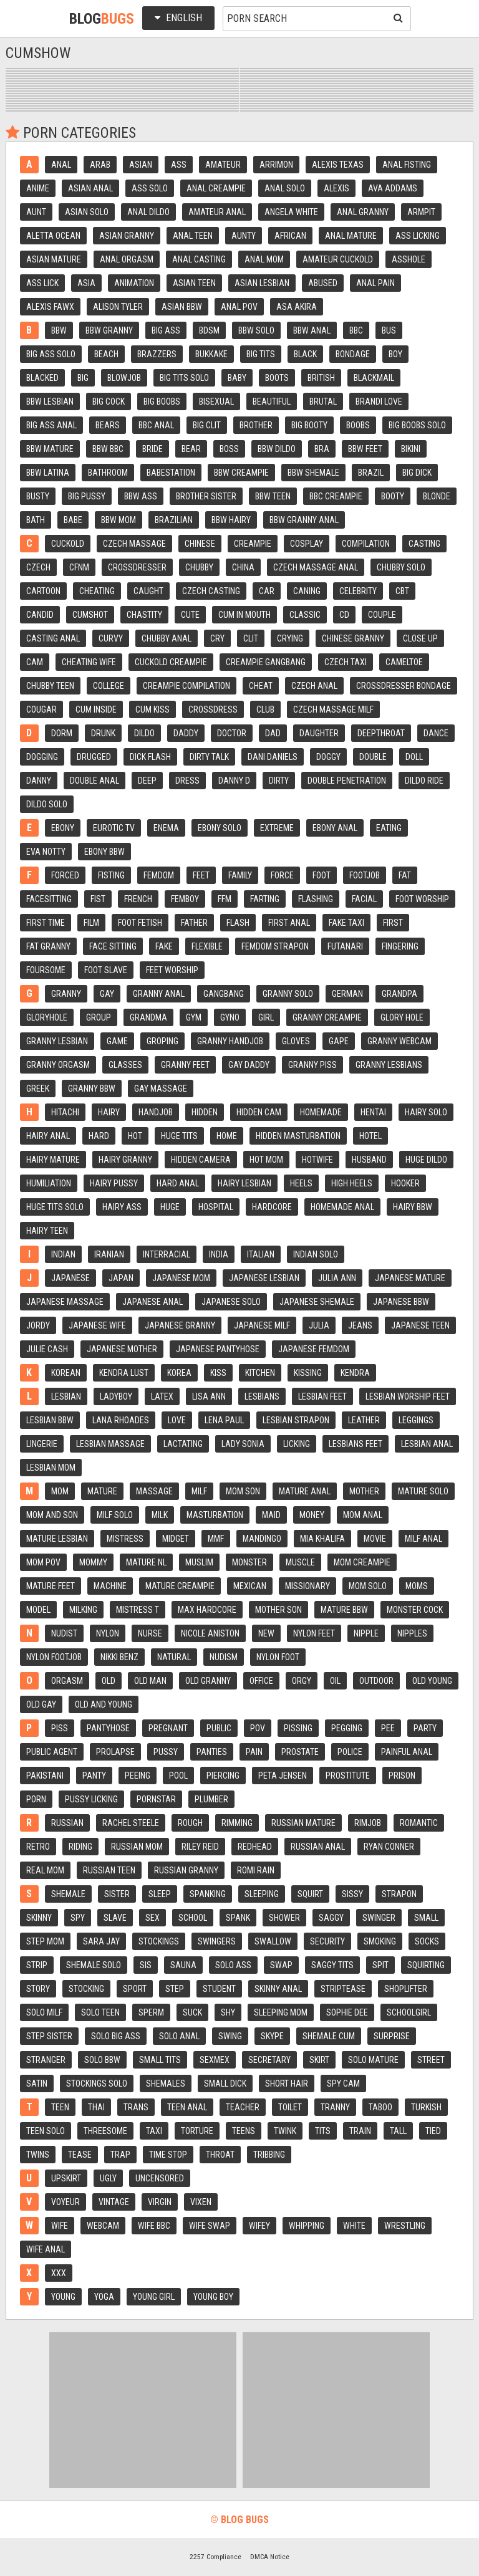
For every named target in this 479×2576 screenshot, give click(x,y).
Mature (102, 1491)
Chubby (199, 567)
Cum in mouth (244, 615)
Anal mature (351, 236)
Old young (432, 1681)
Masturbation (214, 1515)
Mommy (93, 1562)
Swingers (217, 1941)
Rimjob (367, 1823)
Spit (380, 1965)
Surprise (392, 2036)
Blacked (42, 378)
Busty (37, 496)
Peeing (137, 1776)
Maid (271, 1515)
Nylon (107, 1633)
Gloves (296, 1041)
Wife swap (209, 2226)
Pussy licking (91, 1799)
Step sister (49, 2036)
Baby (237, 378)
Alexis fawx (50, 307)
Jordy (38, 1325)
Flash (237, 923)
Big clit (207, 425)
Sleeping (261, 1894)
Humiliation (48, 1183)
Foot (321, 875)
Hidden (204, 1112)
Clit (250, 638)
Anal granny (363, 212)
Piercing (223, 1776)
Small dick (225, 2083)
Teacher (242, 2107)
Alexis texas (338, 165)
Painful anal (406, 1752)
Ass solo (150, 188)
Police (349, 1752)
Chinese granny (353, 638)
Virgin (160, 2202)
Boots (277, 378)
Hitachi (65, 1112)
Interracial (166, 1254)
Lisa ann (209, 1396)
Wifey (259, 2226)
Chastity (144, 615)
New (266, 1633)
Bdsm (209, 330)
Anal (61, 165)
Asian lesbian (262, 283)
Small (426, 1918)
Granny (66, 994)
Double (373, 757)
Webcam (103, 2226)
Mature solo (423, 1491)
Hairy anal (48, 1136)
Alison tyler (118, 307)
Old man (150, 1681)
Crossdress (213, 709)
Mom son (243, 1491)
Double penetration (346, 781)
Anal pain (375, 283)
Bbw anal (312, 330)
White (354, 2226)
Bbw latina (47, 473)
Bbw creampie (241, 473)
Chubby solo (401, 567)
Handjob (155, 1112)
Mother (364, 1491)
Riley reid (200, 1847)
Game (117, 1041)
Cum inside (96, 709)
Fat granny (48, 946)
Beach (106, 354)
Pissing (298, 1728)
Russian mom (137, 1847)
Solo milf (44, 2012)
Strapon (399, 1894)
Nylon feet (314, 1633)
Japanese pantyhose (217, 1349)
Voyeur (65, 2202)
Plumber (211, 1799)
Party (425, 1728)
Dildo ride (424, 781)
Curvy (111, 638)
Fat (405, 875)
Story (38, 1989)
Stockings (158, 1941)
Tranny (335, 2107)
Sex (152, 1918)
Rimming (237, 1823)
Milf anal (423, 1539)
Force (282, 875)
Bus (389, 330)
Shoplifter (405, 1989)
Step (174, 1989)
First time (45, 923)
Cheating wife (89, 662)
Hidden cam (258, 1112)
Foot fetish (140, 923)
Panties (211, 1752)
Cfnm (79, 567)
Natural (174, 1657)
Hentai (373, 1112)
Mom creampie (362, 1562)
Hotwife (317, 1160)
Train (360, 2131)
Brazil (371, 473)
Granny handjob (230, 1041)
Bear (191, 449)
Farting (264, 899)
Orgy (301, 1681)
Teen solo (45, 2131)
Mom (60, 1491)
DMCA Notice (269, 2556)
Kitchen (260, 1373)
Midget (175, 1539)
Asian (140, 165)
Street (431, 2060)
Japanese (70, 1278)
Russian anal (318, 1847)
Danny (38, 781)
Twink (285, 2131)
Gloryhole (46, 1017)
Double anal (94, 781)
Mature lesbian (57, 1539)
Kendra (355, 1373)
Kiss (218, 1373)
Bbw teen (273, 496)
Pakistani (45, 1776)
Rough (190, 1823)
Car (266, 591)
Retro (38, 1847)
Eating (389, 828)
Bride (152, 449)
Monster (249, 1562)
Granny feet (185, 1065)
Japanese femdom (313, 1349)
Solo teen (100, 2012)
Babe (73, 520)
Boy (395, 354)
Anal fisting (406, 165)
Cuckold (67, 544)
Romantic (419, 1823)
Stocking (86, 1989)
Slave (115, 1918)
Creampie (252, 544)
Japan (121, 1278)
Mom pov (43, 1562)
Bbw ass (140, 496)
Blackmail (374, 378)
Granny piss (312, 1065)
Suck (192, 2012)
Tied (433, 2131)
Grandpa (399, 994)
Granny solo (288, 994)
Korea (179, 1373)
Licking (296, 1444)
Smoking (380, 1941)
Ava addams (392, 188)
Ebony (62, 828)
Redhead (255, 1847)
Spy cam (343, 2083)
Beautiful (272, 401)
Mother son (278, 1610)
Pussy (165, 1752)
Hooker (405, 1183)
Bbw (59, 330)
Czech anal (314, 686)
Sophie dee (347, 2012)
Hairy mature (53, 1160)
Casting (424, 544)
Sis (146, 1965)
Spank (238, 1918)
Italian (260, 1254)
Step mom (45, 1941)
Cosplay (306, 544)
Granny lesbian (57, 1041)
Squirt (310, 1894)
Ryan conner (389, 1847)
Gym (193, 1017)
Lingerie (41, 1444)
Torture (197, 2131)
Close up (420, 638)
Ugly (108, 2178)
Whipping (306, 2226)
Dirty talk (209, 757)
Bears (107, 425)
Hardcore (272, 1207)
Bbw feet (365, 449)
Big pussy (86, 496)
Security (327, 1941)
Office (261, 1681)
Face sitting (113, 946)
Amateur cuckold (337, 259)
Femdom (158, 875)
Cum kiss (152, 709)
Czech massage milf (333, 709)
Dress (187, 781)
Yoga (104, 2297)
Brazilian (174, 520)
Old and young (103, 1704)
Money (311, 1515)
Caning (307, 591)
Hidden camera (201, 1160)
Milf (199, 1491)
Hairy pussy (114, 1183)
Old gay (41, 1704)
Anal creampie (216, 188)
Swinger (378, 1918)
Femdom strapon (275, 946)
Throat (220, 2155)
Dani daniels (273, 757)
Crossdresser (137, 567)
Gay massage (160, 1088)
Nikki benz (119, 1657)
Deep (147, 781)
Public (218, 1728)
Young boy (213, 2297)
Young (63, 2297)
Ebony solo (219, 828)
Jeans (360, 1325)
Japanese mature (410, 1278)
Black (305, 354)
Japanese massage (65, 1302)
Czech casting (211, 591)
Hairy (109, 1112)
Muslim (199, 1562)
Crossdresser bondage (403, 686)
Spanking (208, 1894)
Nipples (412, 1633)
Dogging (42, 757)
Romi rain (255, 1870)
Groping (162, 1041)
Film (91, 923)
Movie (375, 1539)
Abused (322, 283)
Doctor (231, 733)
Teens (243, 2131)
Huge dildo (426, 1160)
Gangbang (223, 994)
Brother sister (206, 496)
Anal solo (284, 188)
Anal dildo (148, 212)
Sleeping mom (280, 2012)
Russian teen (109, 1870)
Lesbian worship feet (407, 1396)
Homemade (321, 1112)
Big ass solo (50, 354)
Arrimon (276, 165)
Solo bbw (102, 2060)
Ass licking (417, 236)
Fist (97, 899)
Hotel (370, 1136)
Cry (217, 638)
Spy (77, 1918)
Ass (178, 165)
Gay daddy (248, 1065)
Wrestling (404, 2226)
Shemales (165, 2083)
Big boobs (161, 401)
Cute (190, 615)
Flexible (207, 946)
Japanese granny (180, 1325)
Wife (59, 2226)
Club (265, 709)
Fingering (400, 946)
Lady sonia (242, 1444)
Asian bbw (182, 307)
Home (226, 1136)
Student (219, 1989)
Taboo (380, 2107)
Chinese (200, 544)
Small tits (160, 2060)
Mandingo (262, 1539)
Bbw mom (118, 520)
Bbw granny (109, 330)
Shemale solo (93, 1965)
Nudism (224, 1657)
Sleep (159, 1894)
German (347, 994)
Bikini (410, 449)
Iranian (109, 1254)
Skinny (39, 1918)
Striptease (343, 1989)
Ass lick (42, 283)
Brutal (323, 401)
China (243, 567)
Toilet (290, 2107)
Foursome (45, 970)
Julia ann (337, 1278)
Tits (323, 2131)
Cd (344, 615)
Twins (37, 2155)
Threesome (105, 2131)
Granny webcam (399, 1041)
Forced (65, 875)
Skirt (319, 2060)
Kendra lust (123, 1373)
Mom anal (362, 1515)
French (138, 899)
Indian (63, 1254)
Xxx (58, 2273)
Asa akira (296, 307)
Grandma (148, 1017)
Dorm (61, 733)
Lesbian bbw (50, 1420)
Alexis (336, 188)
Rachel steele (130, 1823)
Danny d (234, 781)
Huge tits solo (55, 1207)
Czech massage (134, 544)
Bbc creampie (335, 496)
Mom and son (52, 1515)
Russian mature (303, 1823)
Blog (101, 18)
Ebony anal (334, 828)
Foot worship (422, 899)
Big (83, 378)
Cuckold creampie (171, 662)
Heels (301, 1183)
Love (177, 1420)
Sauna (183, 1965)
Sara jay (101, 1941)
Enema (166, 828)
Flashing (315, 899)
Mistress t (137, 1610)
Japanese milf (262, 1325)
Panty (94, 1776)
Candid (40, 615)
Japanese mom (181, 1278)
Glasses (125, 1065)
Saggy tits (332, 1965)
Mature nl (146, 1562)
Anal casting (199, 259)
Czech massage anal (315, 567)
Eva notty (45, 852)
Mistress (125, 1539)
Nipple (366, 1633)
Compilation (366, 544)
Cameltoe (404, 662)
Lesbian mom (50, 1468)
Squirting (426, 1965)
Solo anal (179, 2036)
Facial (364, 899)
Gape (339, 1041)
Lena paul (224, 1420)
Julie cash (47, 1349)
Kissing (308, 1373)
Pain (254, 1752)
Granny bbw (91, 1088)
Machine (110, 1586)
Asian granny (126, 236)
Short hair (286, 2083)
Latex (162, 1396)
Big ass (166, 330)
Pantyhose (108, 1728)
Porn (36, 1799)
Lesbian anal (427, 1444)
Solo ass (233, 1965)
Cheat (261, 686)
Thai (96, 2107)
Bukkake (211, 354)
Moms (416, 1586)
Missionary (307, 1586)
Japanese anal (152, 1302)
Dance (435, 733)
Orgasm (67, 1681)
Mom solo (368, 1586)
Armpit (421, 212)
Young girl (154, 2297)
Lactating (183, 1444)
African (290, 236)
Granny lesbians (389, 1065)
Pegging (346, 1728)
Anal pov (239, 307)
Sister (117, 1894)
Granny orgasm (58, 1065)
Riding (80, 1847)
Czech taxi (345, 662)
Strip (36, 1965)
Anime (37, 188)
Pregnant (168, 1728)
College (108, 686)
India (218, 1254)
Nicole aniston (210, 1633)
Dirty (279, 781)
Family (240, 875)
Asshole (408, 259)
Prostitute (348, 1776)
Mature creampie (180, 1586)
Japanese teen (420, 1325)
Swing (230, 2036)
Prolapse (115, 1752)
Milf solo (115, 1515)
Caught (148, 591)
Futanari (345, 946)
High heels (351, 1183)
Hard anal (178, 1183)
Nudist (64, 1633)
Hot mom (266, 1160)
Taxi (154, 2131)
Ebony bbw (104, 852)
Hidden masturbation (298, 1136)
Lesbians (261, 1396)
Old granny (208, 1681)
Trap (120, 2155)
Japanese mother (122, 1349)
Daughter (319, 733)
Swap (281, 1965)
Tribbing (269, 2155)
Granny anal (159, 994)
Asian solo (87, 212)
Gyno (230, 1017)
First (393, 923)
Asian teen (194, 283)
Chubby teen (50, 686)
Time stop (168, 2155)
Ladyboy (116, 1396)
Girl (266, 1017)
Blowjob (124, 378)
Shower (284, 1918)
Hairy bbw (412, 1207)
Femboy (185, 899)
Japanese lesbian (264, 1278)
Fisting (111, 875)
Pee (388, 1728)
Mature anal (305, 1491)
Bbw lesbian (50, 401)
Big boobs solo (417, 425)
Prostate (300, 1752)
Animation (134, 283)
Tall (398, 2131)
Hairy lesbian (244, 1183)
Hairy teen (47, 1231)
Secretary (269, 2060)
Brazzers (157, 354)
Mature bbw (344, 1610)
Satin (36, 2083)
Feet (201, 875)
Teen (60, 2107)
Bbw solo (256, 330)
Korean (65, 1373)
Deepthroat (381, 733)
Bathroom (108, 473)
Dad (273, 733)
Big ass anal (51, 425)
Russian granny (186, 1870)
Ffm (224, 899)
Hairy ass (122, 1207)
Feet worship (172, 970)
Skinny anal (278, 1989)
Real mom (45, 1870)
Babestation (171, 473)
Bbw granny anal (304, 520)
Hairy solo (426, 1112)
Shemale (68, 1894)
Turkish (426, 2107)
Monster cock (415, 1610)
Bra (321, 449)
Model (38, 1610)
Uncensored (159, 2178)
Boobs (358, 425)
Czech (38, 567)
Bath (35, 520)
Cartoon (43, 591)
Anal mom (264, 259)
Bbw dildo (277, 449)
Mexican (249, 1586)
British (321, 378)
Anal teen (193, 236)
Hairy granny (125, 1160)
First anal (289, 923)
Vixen (200, 2202)
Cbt (402, 591)
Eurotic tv (114, 828)
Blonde (436, 496)
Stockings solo (96, 2083)
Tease (80, 2155)
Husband (369, 1160)
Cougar (41, 709)
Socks (427, 1941)
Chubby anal (166, 638)
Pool (178, 1776)
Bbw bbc (107, 449)
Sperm (151, 2012)
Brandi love (379, 401)
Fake (164, 946)
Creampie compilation (186, 686)
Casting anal (53, 638)
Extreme (277, 828)
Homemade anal (342, 1207)
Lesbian (66, 1396)
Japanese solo (231, 1302)
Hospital (215, 1207)
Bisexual (216, 401)
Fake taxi (346, 923)
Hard (99, 1136)
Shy (228, 2012)
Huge (170, 1207)
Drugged (94, 757)
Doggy (328, 757)
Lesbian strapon (296, 1420)
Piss (59, 1728)
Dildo (144, 733)
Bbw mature (50, 449)
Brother (256, 425)
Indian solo (315, 1254)
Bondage (353, 354)
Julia (319, 1325)
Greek (37, 1088)
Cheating (97, 591)
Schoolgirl (409, 2012)
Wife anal (45, 2249)
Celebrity (358, 591)
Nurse (150, 1633)
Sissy (352, 1894)
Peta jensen (282, 1776)
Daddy (185, 733)
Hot (135, 1136)
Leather (364, 1420)
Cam (34, 662)
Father (194, 923)
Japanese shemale (316, 1302)
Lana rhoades (120, 1420)
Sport (135, 1989)
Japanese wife (97, 1325)
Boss (229, 449)
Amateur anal (217, 212)
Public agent (51, 1752)
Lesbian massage (110, 1444)
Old (108, 1681)
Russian (67, 1823)
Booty (392, 496)
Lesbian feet (322, 1396)
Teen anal (187, 2107)
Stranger (45, 2060)
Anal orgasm (126, 259)
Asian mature (53, 259)
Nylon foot (277, 1657)
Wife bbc (154, 2226)
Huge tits (179, 1136)
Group (98, 1017)
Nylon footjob (54, 1657)
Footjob (364, 875)
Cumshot (90, 615)
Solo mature (373, 2060)
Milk (160, 1515)
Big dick (417, 473)
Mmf (216, 1539)
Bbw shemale (313, 473)
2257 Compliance (215, 2556)
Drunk (103, 733)
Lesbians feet (355, 1444)
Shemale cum (328, 2036)
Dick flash (150, 757)
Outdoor (376, 1681)
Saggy (331, 1918)
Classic (305, 615)
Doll (414, 757)
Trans (135, 2107)
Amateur (223, 165)
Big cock (108, 401)
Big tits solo (184, 378)
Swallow (272, 1941)
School (192, 1918)
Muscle (300, 1562)
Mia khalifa (322, 1539)
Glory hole (401, 1017)
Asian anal (90, 188)
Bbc (356, 330)
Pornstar (156, 1799)
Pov (257, 1728)
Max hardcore (207, 1610)
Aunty (243, 236)
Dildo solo (46, 804)
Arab (100, 165)
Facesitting (49, 899)
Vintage (114, 2202)
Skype (272, 2036)
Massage (154, 1491)
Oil (335, 1681)
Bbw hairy (231, 520)
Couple (382, 615)
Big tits (260, 354)
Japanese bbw (401, 1302)
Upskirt (66, 2178)
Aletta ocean (53, 236)
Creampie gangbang (266, 662)
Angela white (291, 212)
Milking (83, 1610)
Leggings (416, 1420)
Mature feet (50, 1586)
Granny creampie (327, 1017)
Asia (86, 283)
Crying (290, 638)
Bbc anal (156, 425)
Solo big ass (115, 2036)
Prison (402, 1776)
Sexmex (215, 2060)
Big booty (309, 425)
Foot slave (105, 970)
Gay (107, 994)
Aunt (36, 212)
